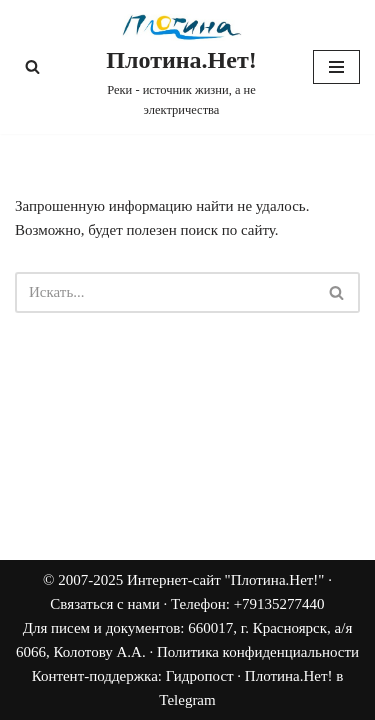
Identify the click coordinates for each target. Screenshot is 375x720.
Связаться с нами (104, 604)
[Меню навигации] (336, 67)
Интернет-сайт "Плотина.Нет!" (226, 580)
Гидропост (200, 676)
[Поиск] (32, 66)
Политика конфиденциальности (258, 652)
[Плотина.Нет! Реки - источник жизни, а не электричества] (181, 67)
